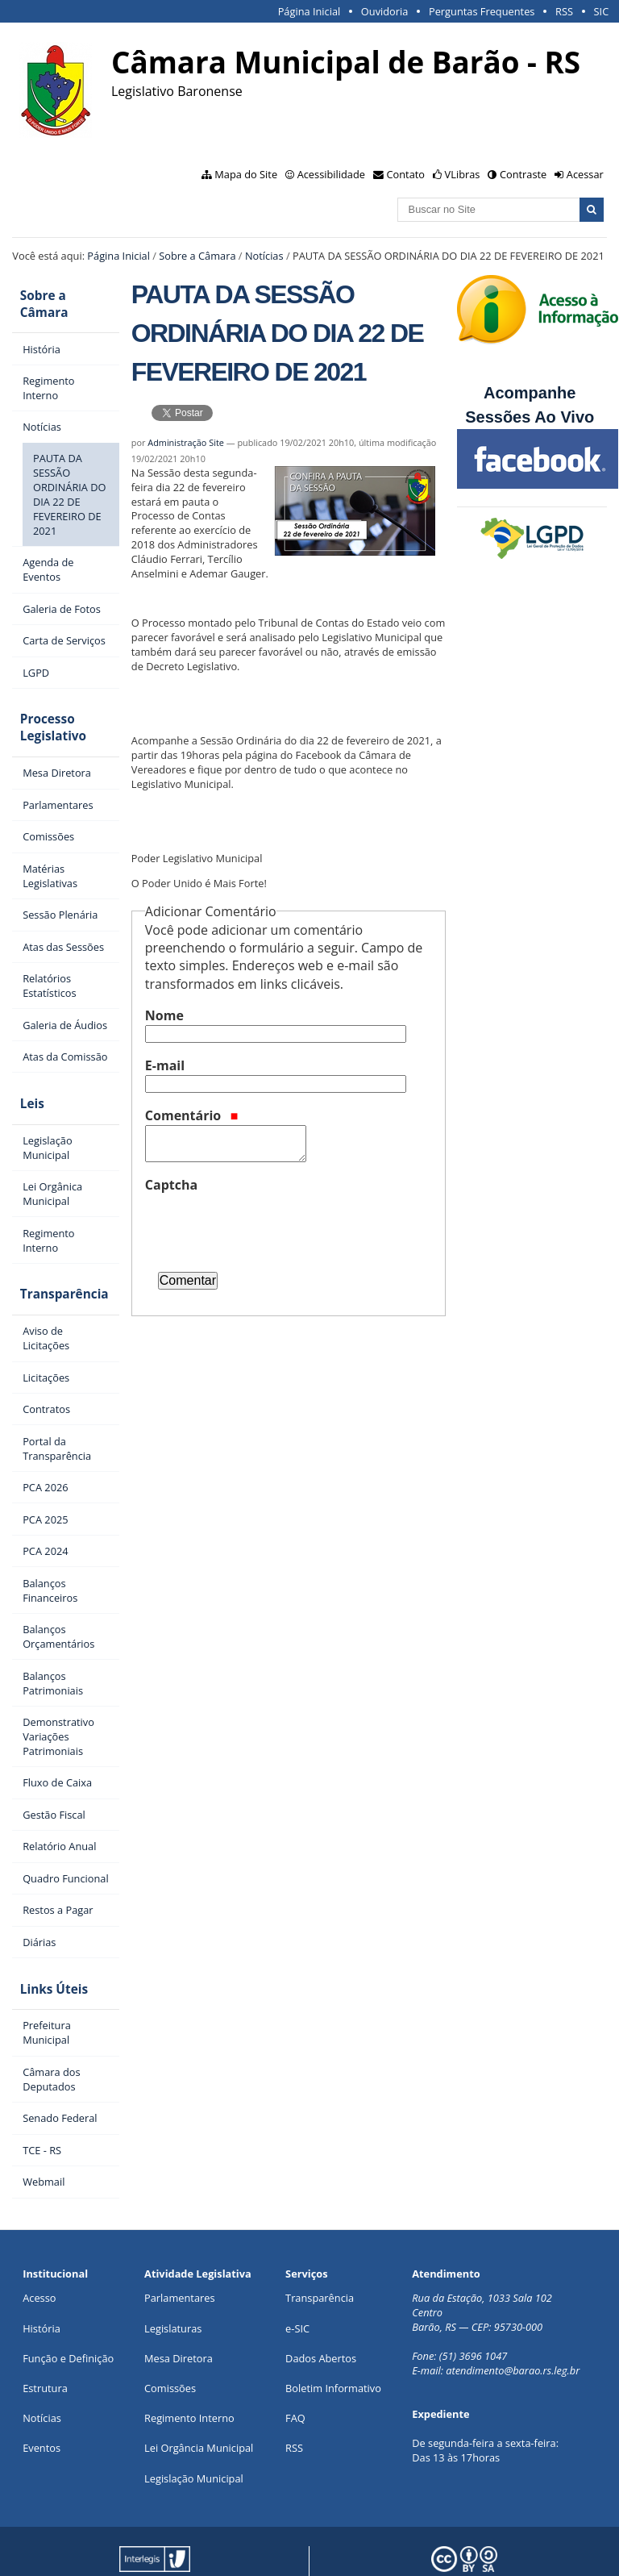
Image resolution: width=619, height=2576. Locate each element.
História (41, 2279)
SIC (601, 11)
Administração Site (185, 442)
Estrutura (45, 2339)
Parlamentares (179, 2249)
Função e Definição (68, 2310)
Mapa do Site (245, 174)
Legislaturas (172, 2279)
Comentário (192, 1115)
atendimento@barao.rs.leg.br (513, 2322)
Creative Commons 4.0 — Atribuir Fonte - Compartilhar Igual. (464, 2551)
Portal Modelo (249, 2538)
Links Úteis (46, 1943)
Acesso (39, 2249)
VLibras (462, 174)
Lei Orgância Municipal (198, 2399)
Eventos (41, 2399)
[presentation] (267, 1225)
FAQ (295, 2369)
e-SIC (297, 2279)
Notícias (264, 255)
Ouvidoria (385, 11)
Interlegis (137, 2551)
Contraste (523, 174)
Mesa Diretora (178, 2310)
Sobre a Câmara (197, 255)
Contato (406, 174)
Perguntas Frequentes (481, 11)
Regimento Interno (189, 2369)
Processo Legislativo (45, 702)
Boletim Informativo (333, 2339)
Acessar (585, 174)
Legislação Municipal (193, 2429)
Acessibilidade (331, 174)
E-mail (165, 1065)
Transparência (56, 1255)
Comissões (170, 2339)
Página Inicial (309, 11)
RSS (564, 11)
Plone (255, 2551)
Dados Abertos (320, 2310)
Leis (24, 1070)
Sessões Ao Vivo (532, 417)
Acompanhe (529, 393)
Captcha (171, 1185)
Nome (164, 1015)
